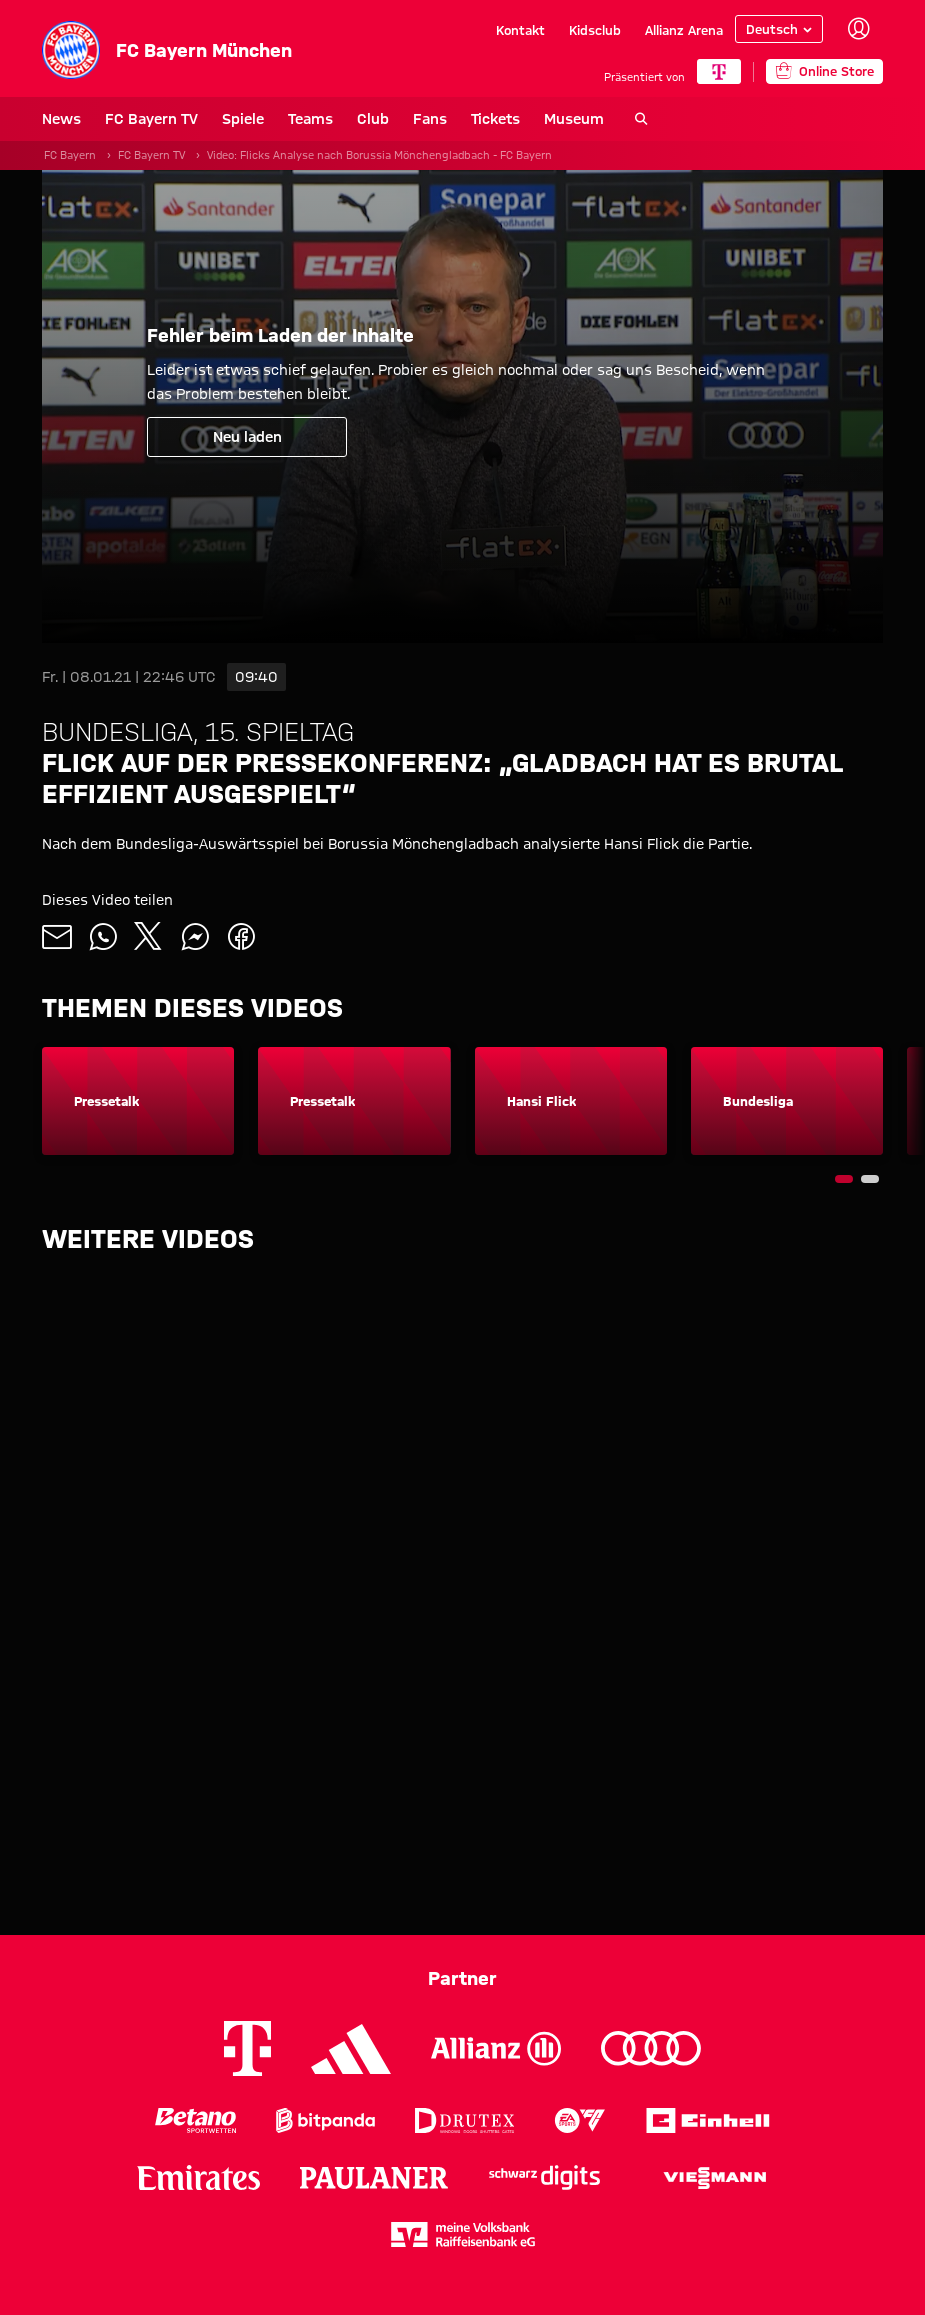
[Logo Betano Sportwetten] (195, 2120)
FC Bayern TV (151, 119)
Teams (310, 119)
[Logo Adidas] (351, 2049)
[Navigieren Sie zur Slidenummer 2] (870, 1179)
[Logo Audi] (651, 2048)
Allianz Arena (684, 29)
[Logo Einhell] (708, 2120)
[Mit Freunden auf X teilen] (149, 937)
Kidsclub (595, 29)
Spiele (243, 119)
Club (373, 119)
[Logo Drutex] (464, 2120)
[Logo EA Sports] (580, 2120)
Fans (430, 119)
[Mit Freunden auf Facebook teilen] (241, 937)
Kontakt (520, 29)
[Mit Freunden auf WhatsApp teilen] (103, 937)
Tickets (495, 119)
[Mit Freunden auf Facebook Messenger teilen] (195, 937)
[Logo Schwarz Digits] (544, 2177)
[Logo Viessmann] (715, 2178)
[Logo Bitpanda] (325, 2120)
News (61, 119)
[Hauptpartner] (719, 71)
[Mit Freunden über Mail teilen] (57, 937)
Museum (574, 119)
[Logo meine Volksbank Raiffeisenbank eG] (463, 2234)
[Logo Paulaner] (374, 2178)
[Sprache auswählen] (779, 29)
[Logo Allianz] (496, 2048)
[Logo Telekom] (247, 2048)
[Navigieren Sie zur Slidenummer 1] (844, 1179)
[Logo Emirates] (198, 2177)
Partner (462, 1978)
